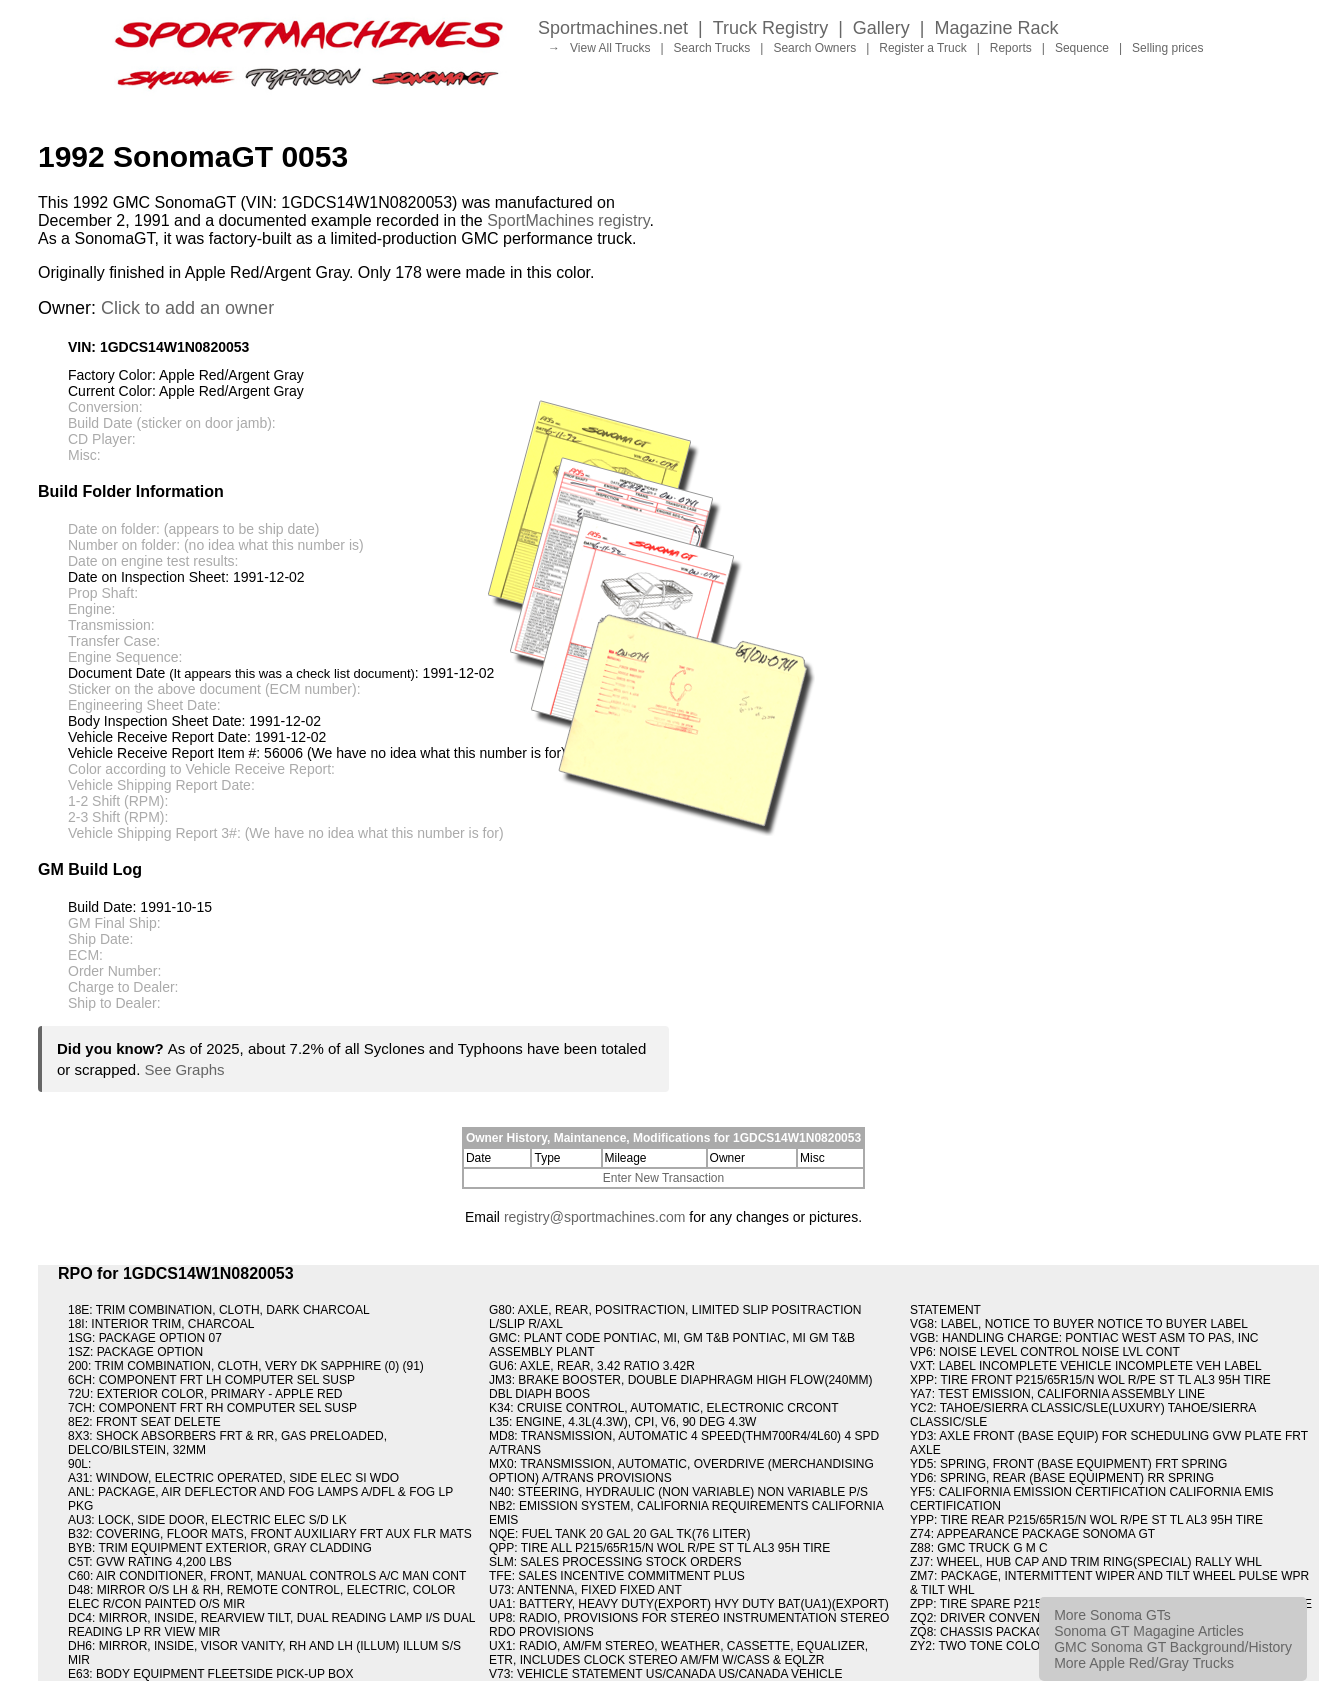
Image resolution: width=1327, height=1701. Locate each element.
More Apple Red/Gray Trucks (1144, 1663)
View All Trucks (610, 48)
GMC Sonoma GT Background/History (1173, 1647)
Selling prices (1167, 48)
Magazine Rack (997, 28)
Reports (1011, 48)
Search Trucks (712, 48)
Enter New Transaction (663, 1178)
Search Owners (814, 48)
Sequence (1082, 48)
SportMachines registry (568, 220)
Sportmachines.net (613, 28)
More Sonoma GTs (1112, 1615)
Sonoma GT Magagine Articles (1149, 1631)
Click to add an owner (187, 308)
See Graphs (185, 1069)
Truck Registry (770, 28)
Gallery (881, 28)
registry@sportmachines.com (595, 1217)
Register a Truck (922, 48)
